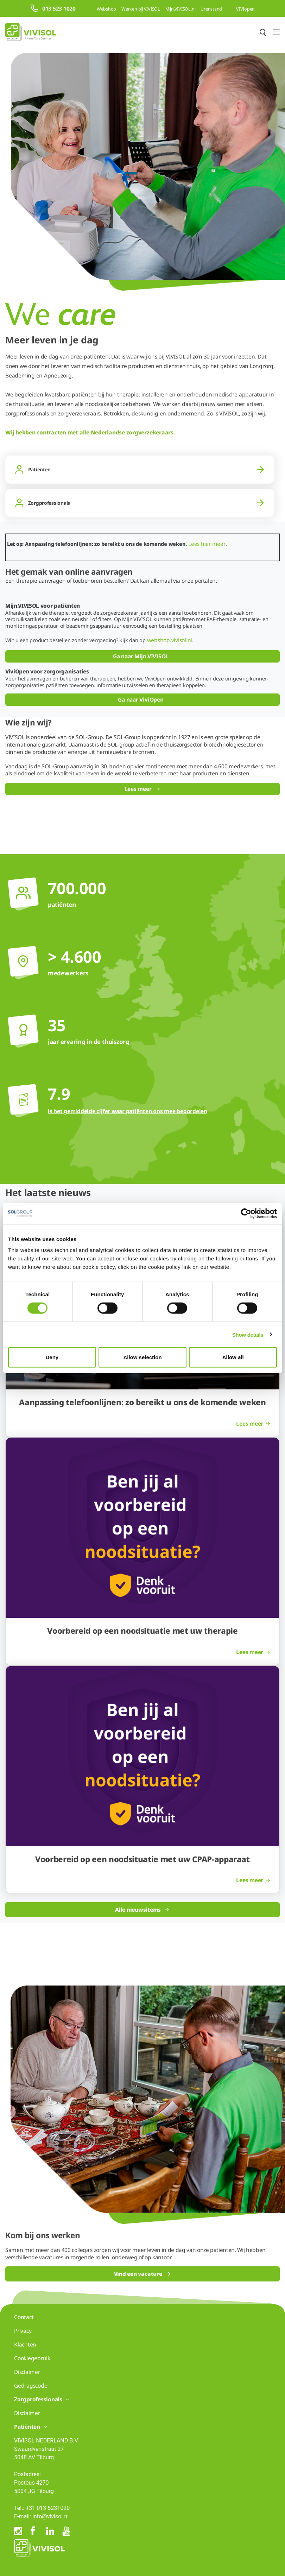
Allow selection (142, 1357)
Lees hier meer (207, 544)
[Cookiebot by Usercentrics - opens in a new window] (246, 1213)
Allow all (233, 1357)
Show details (248, 1334)
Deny (51, 1357)
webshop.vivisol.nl (169, 640)
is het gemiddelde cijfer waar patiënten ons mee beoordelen (127, 1111)
